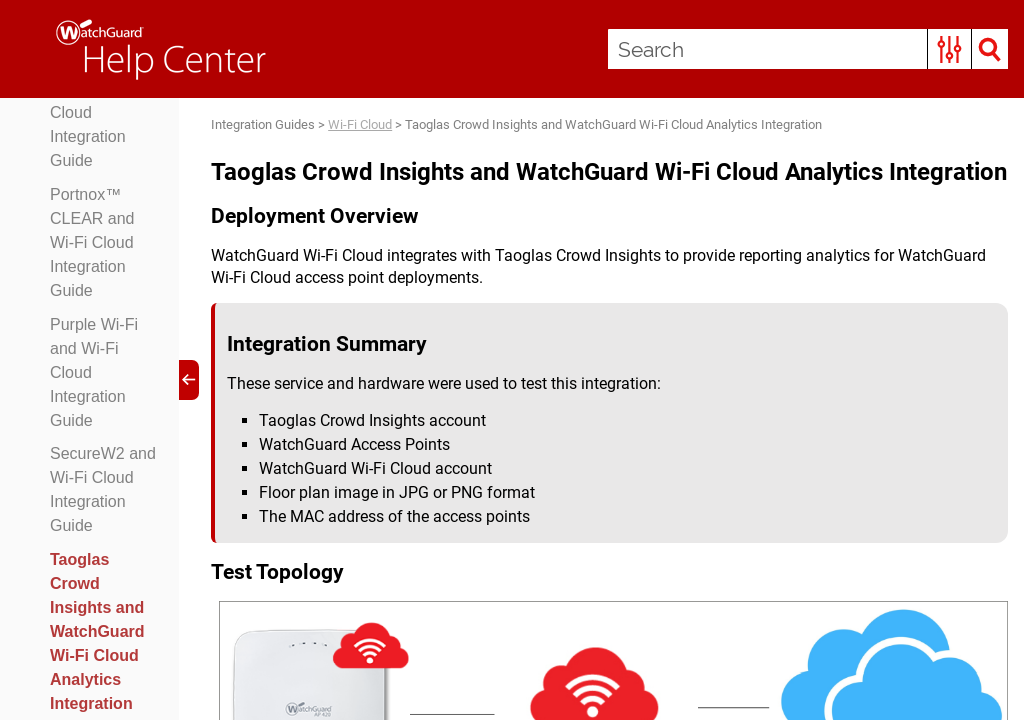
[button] (949, 49)
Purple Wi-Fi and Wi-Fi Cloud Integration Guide (94, 372)
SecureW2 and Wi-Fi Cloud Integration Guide (103, 489)
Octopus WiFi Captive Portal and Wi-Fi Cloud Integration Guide (100, 100)
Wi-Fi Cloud (360, 124)
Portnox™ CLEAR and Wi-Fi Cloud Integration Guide (92, 242)
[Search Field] (808, 49)
